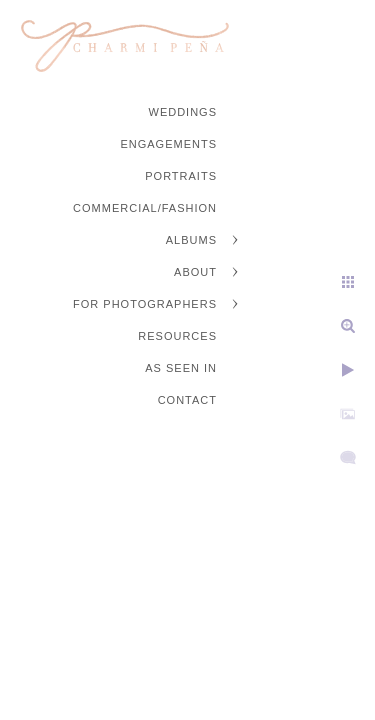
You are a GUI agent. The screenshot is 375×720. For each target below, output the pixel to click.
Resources (177, 336)
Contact (187, 400)
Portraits (181, 176)
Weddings (183, 112)
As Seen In (181, 368)
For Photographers (145, 304)
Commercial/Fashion (145, 208)
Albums (191, 240)
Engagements (168, 144)
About (195, 272)
